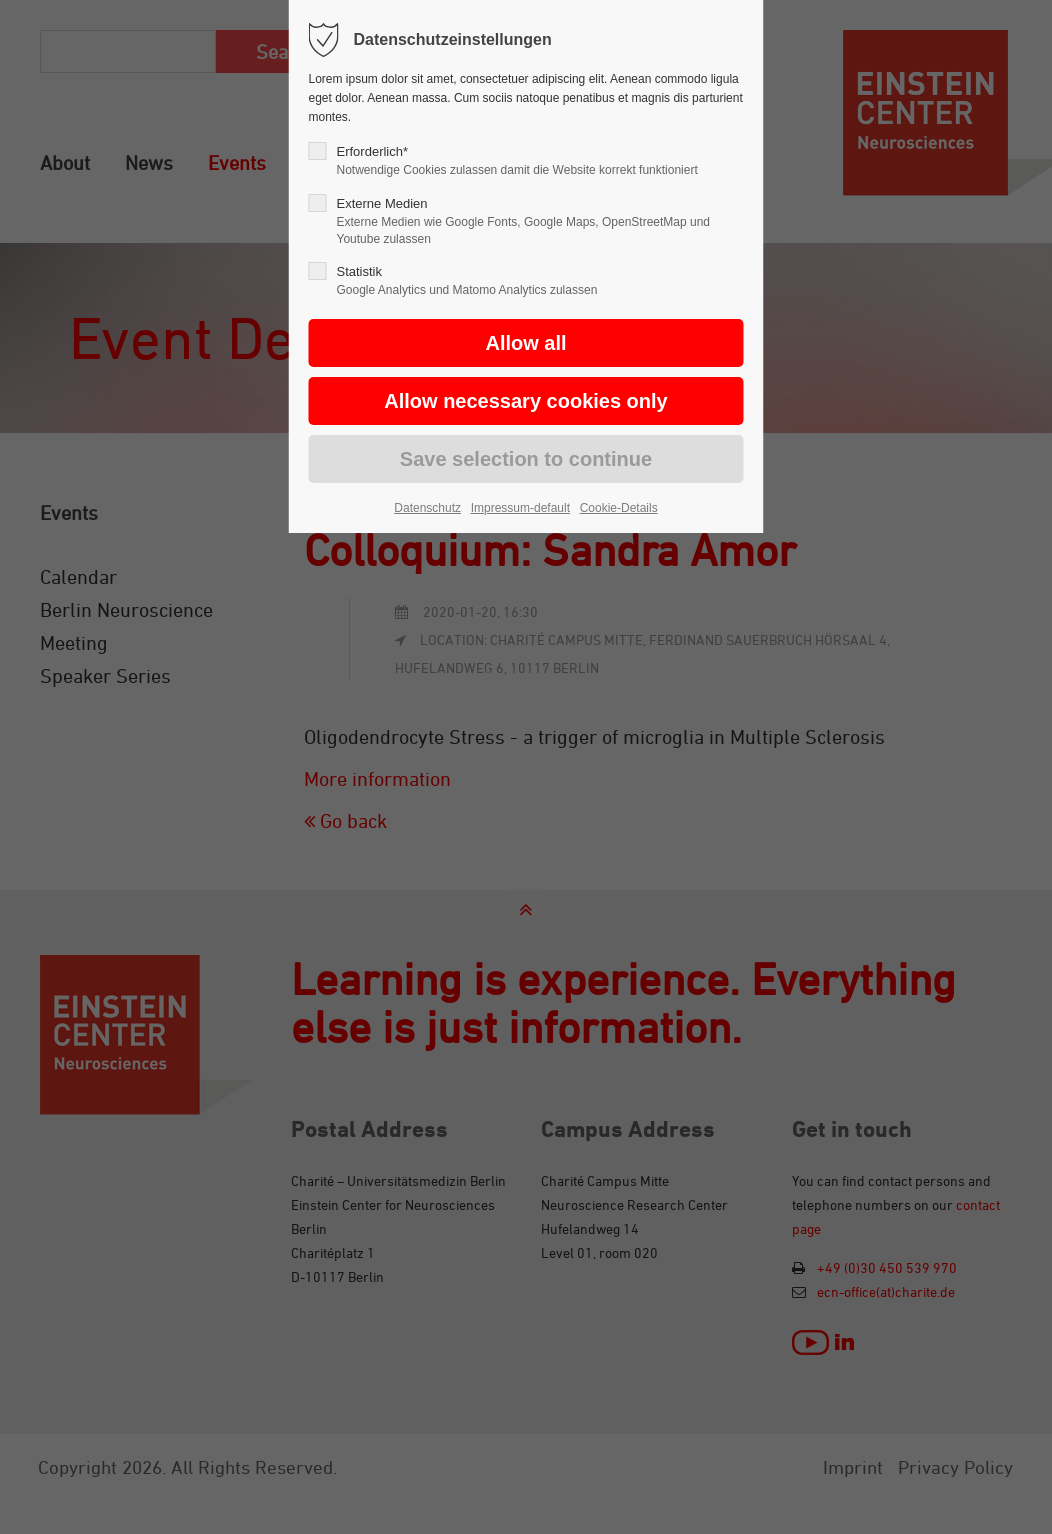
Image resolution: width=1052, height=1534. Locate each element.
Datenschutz (427, 508)
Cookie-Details (619, 508)
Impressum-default (520, 508)
